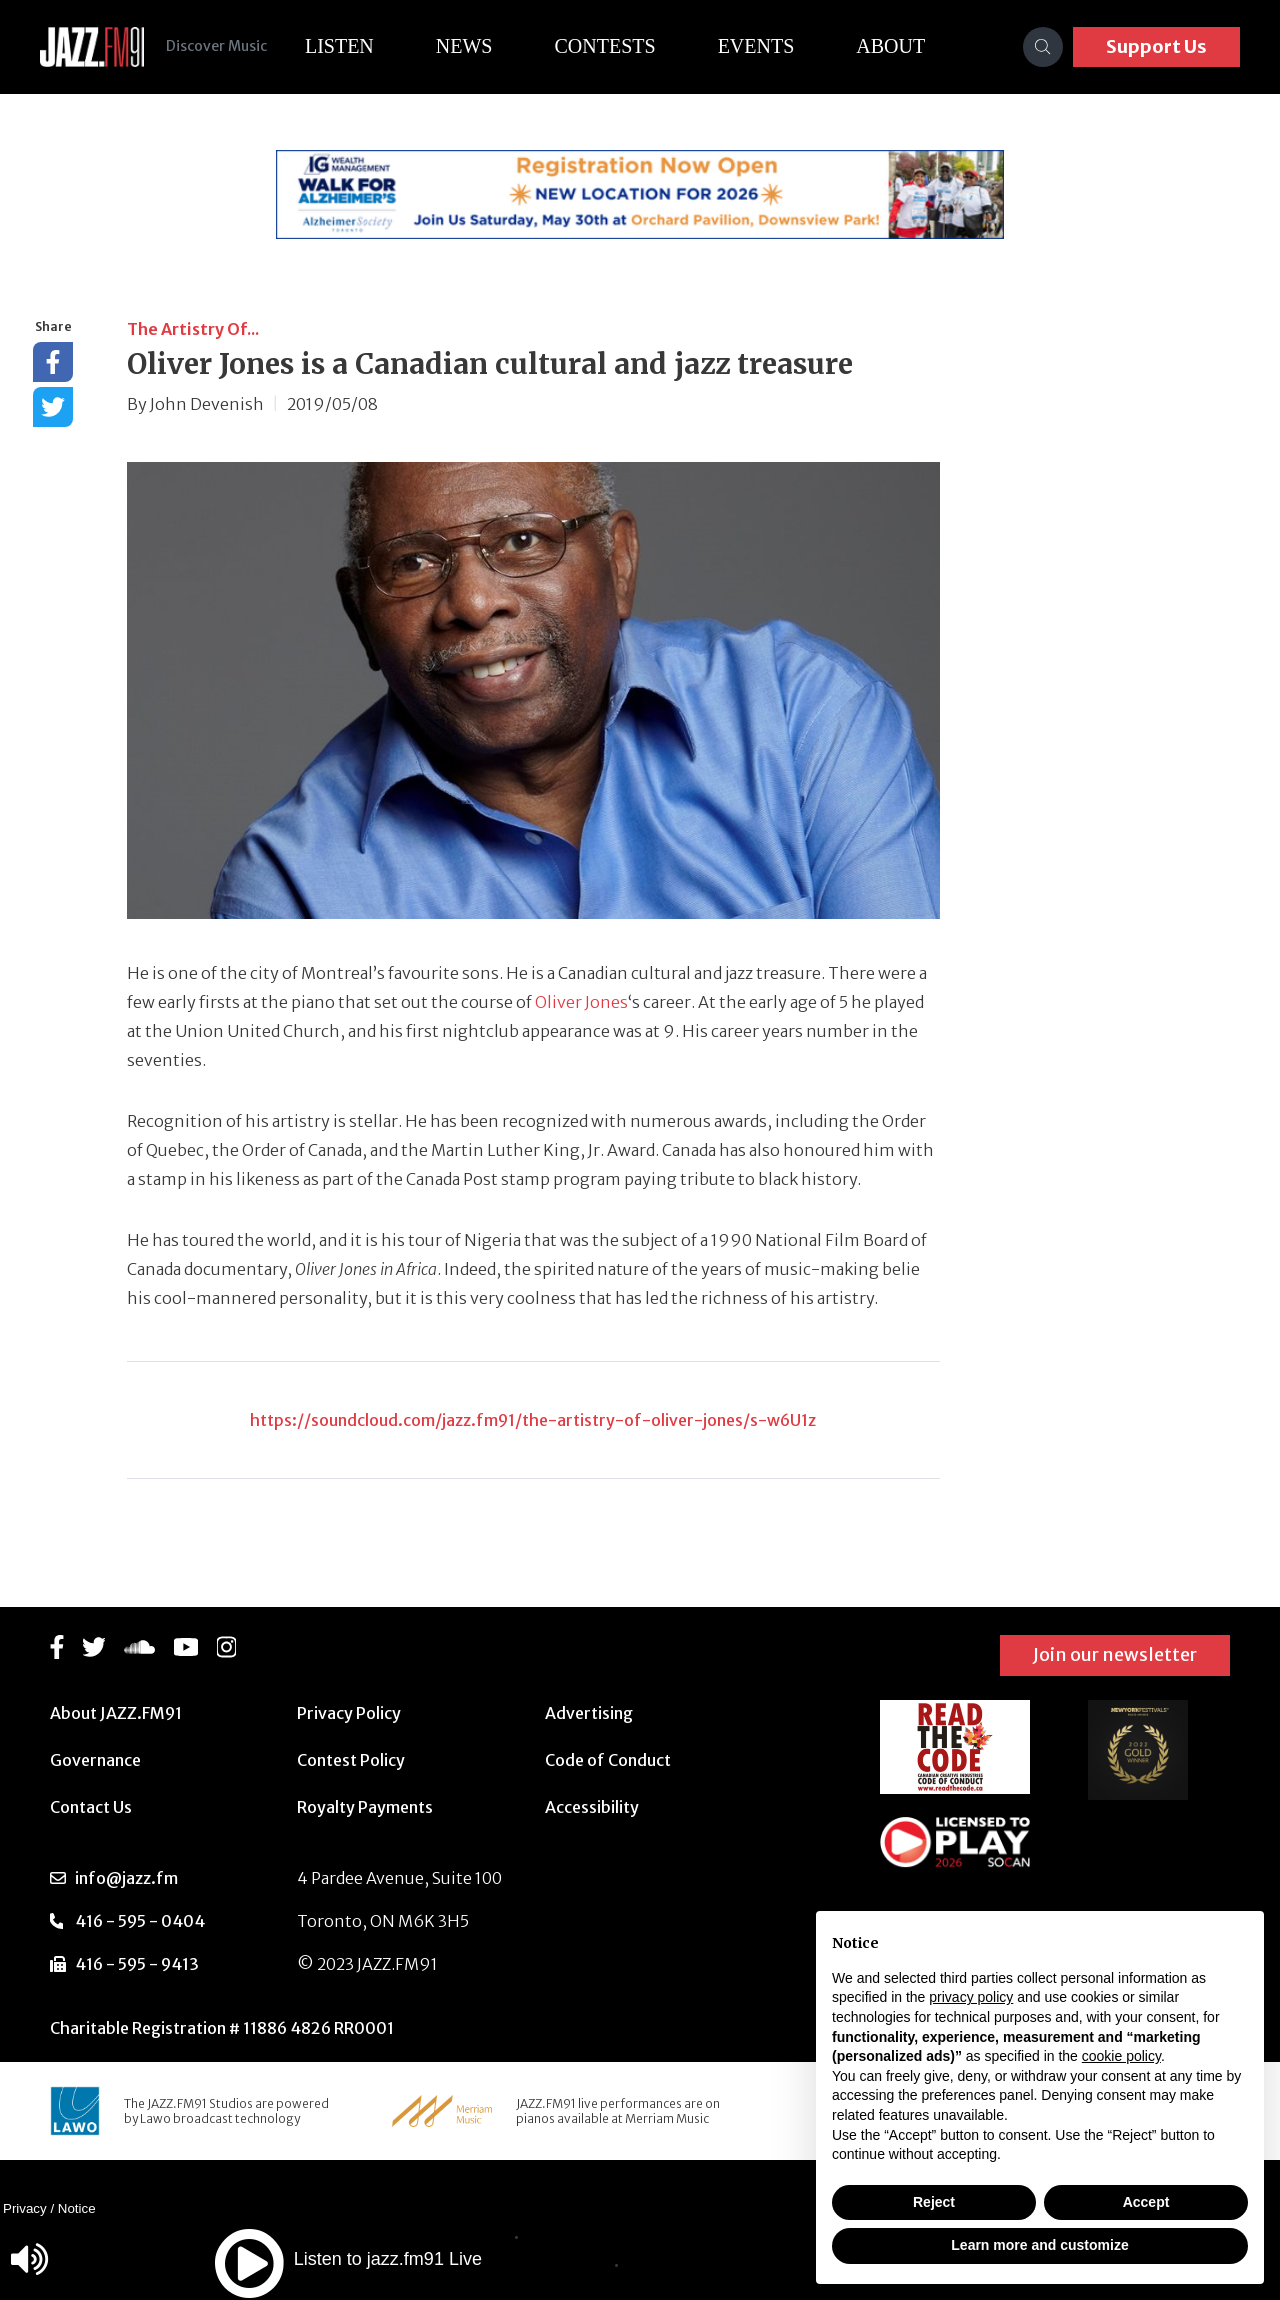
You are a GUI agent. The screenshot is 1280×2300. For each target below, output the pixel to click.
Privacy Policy (349, 1713)
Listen (349, 46)
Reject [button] (934, 2202)
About (901, 46)
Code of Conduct (608, 1760)
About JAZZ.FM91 (116, 1713)
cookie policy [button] (1121, 2056)
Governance (95, 1760)
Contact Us (91, 1807)
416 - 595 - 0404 (140, 1921)
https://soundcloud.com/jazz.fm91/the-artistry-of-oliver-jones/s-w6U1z (533, 1420)
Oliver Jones (581, 1002)
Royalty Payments (365, 1807)
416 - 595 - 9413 (137, 1964)
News (474, 46)
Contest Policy (351, 1760)
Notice (77, 2208)
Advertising (589, 1713)
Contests (615, 46)
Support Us (1156, 46)
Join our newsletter (1115, 1654)
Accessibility (592, 1807)
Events (766, 46)
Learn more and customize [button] (1039, 2245)
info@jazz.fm (126, 1878)
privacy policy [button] (971, 1997)
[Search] (1043, 47)
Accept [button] (1146, 2202)
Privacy (25, 2208)
